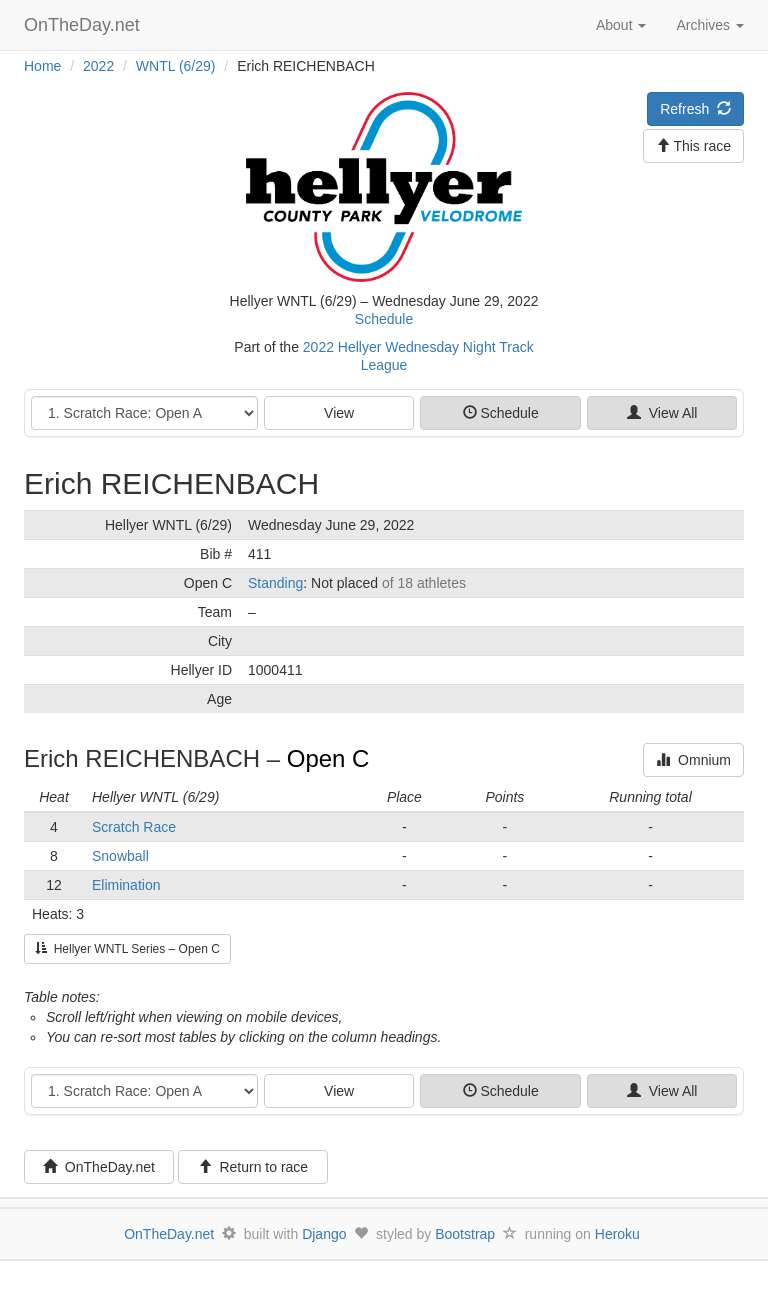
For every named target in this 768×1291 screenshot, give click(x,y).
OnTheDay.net (84, 25)
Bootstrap (465, 1234)
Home (42, 66)
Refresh (695, 109)
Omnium (693, 760)
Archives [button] (710, 25)
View (339, 413)
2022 (98, 66)
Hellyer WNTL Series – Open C (127, 949)
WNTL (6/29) (176, 66)
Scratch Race (134, 827)
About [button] (621, 25)
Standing (275, 583)
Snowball (120, 856)
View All (662, 413)
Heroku (617, 1234)
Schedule (384, 319)
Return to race (253, 1167)
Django (324, 1234)
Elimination (126, 885)
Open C (328, 758)
